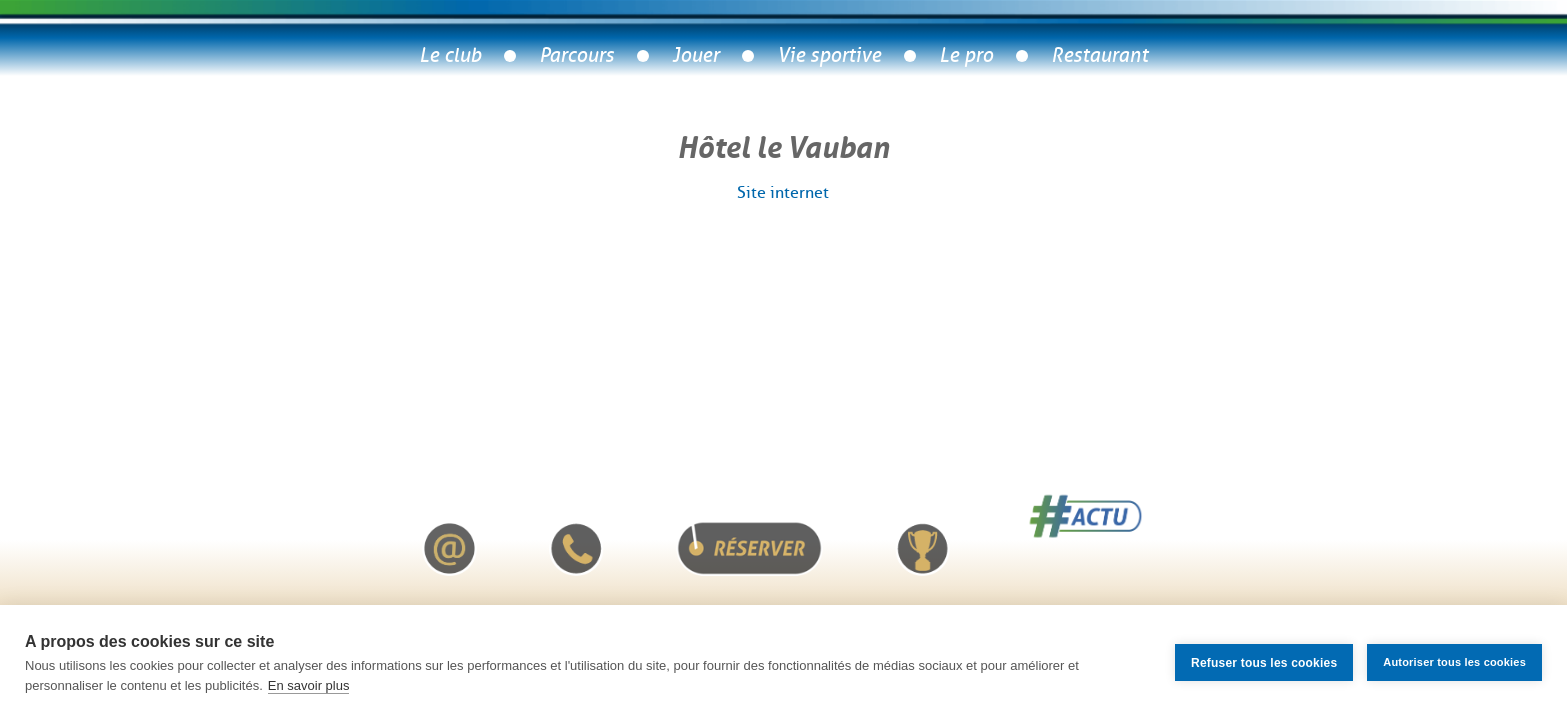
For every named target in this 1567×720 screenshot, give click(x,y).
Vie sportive (829, 55)
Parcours (576, 55)
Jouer (695, 55)
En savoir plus (309, 685)
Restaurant (1099, 55)
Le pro (966, 55)
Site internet (783, 192)
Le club (450, 55)
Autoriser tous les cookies (1454, 662)
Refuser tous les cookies (1264, 663)
